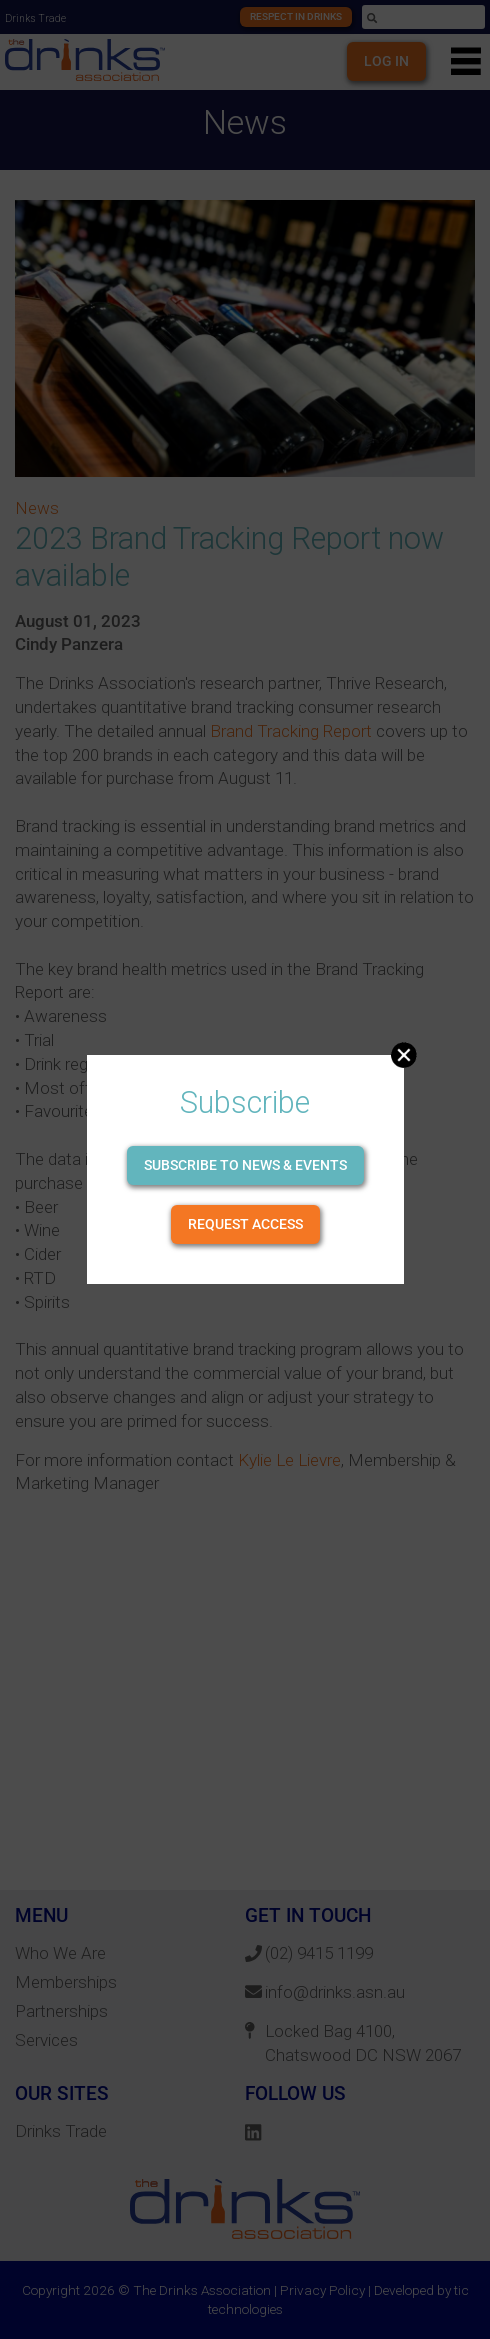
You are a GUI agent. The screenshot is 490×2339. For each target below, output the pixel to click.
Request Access (245, 1224)
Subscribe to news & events (245, 1165)
